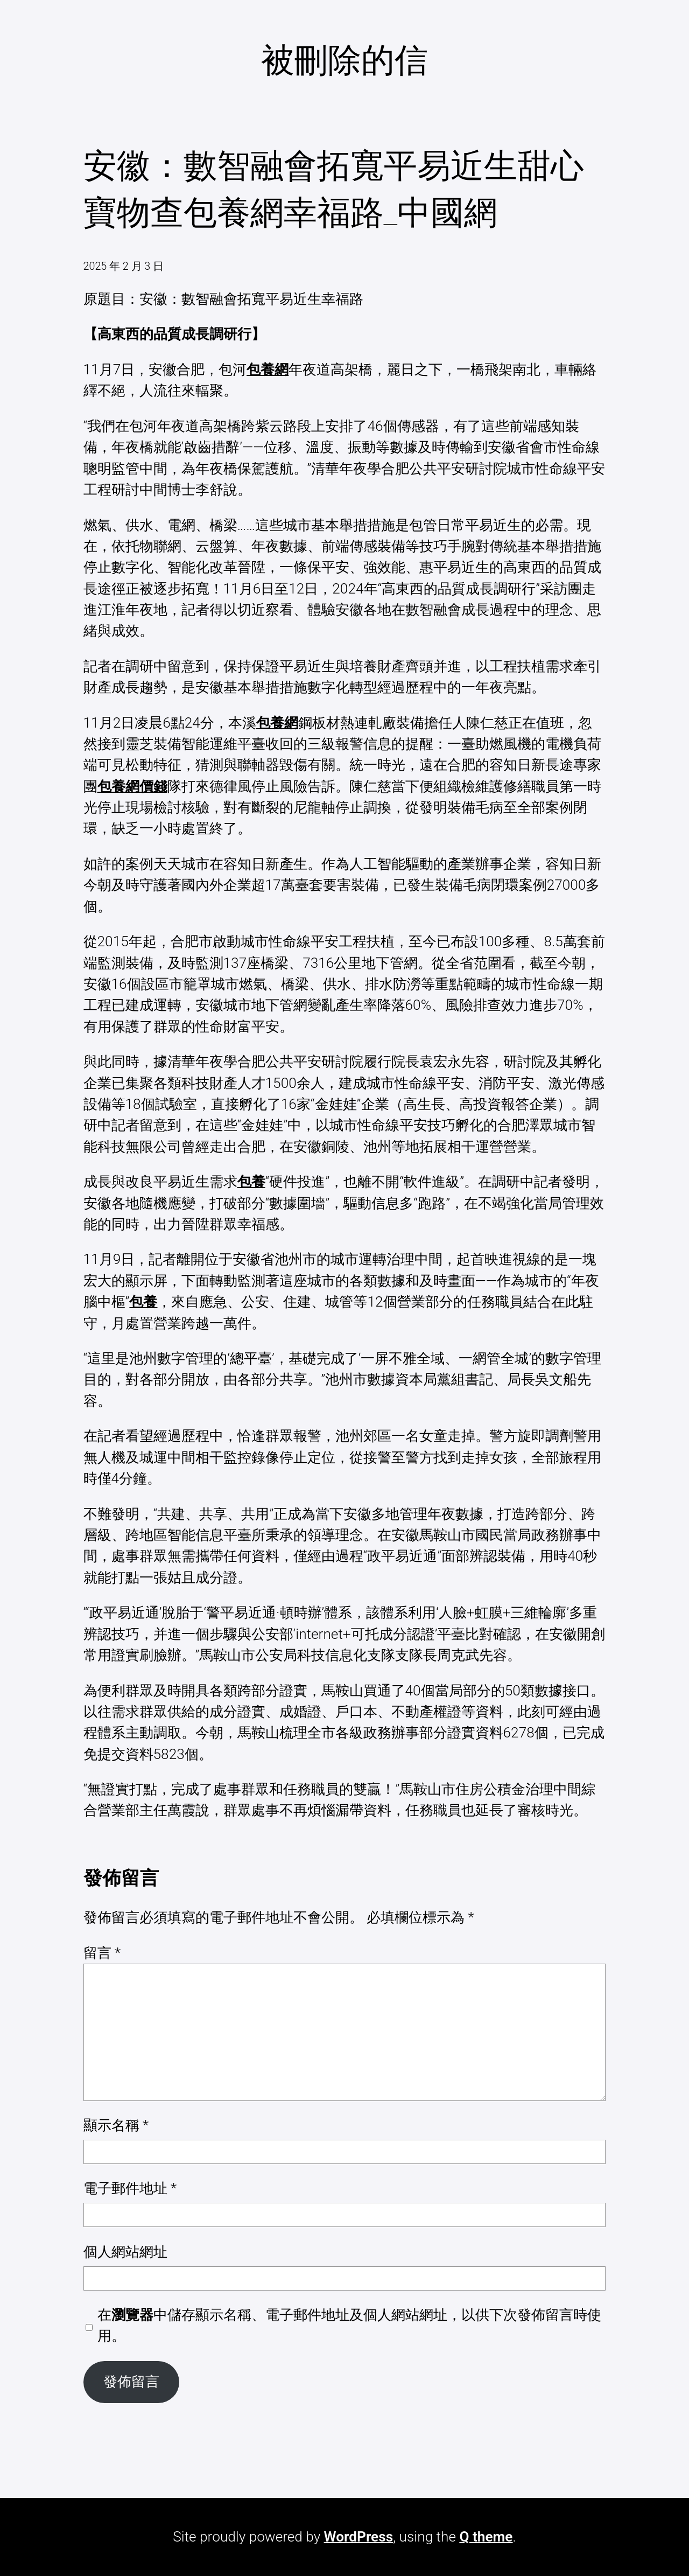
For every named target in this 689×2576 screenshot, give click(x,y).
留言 (102, 1953)
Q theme (485, 2537)
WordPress (358, 2537)
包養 (251, 1182)
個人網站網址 (125, 2252)
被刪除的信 (344, 60)
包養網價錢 (132, 786)
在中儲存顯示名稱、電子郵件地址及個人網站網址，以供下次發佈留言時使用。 (349, 2325)
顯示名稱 (116, 2125)
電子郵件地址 (130, 2188)
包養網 (268, 369)
